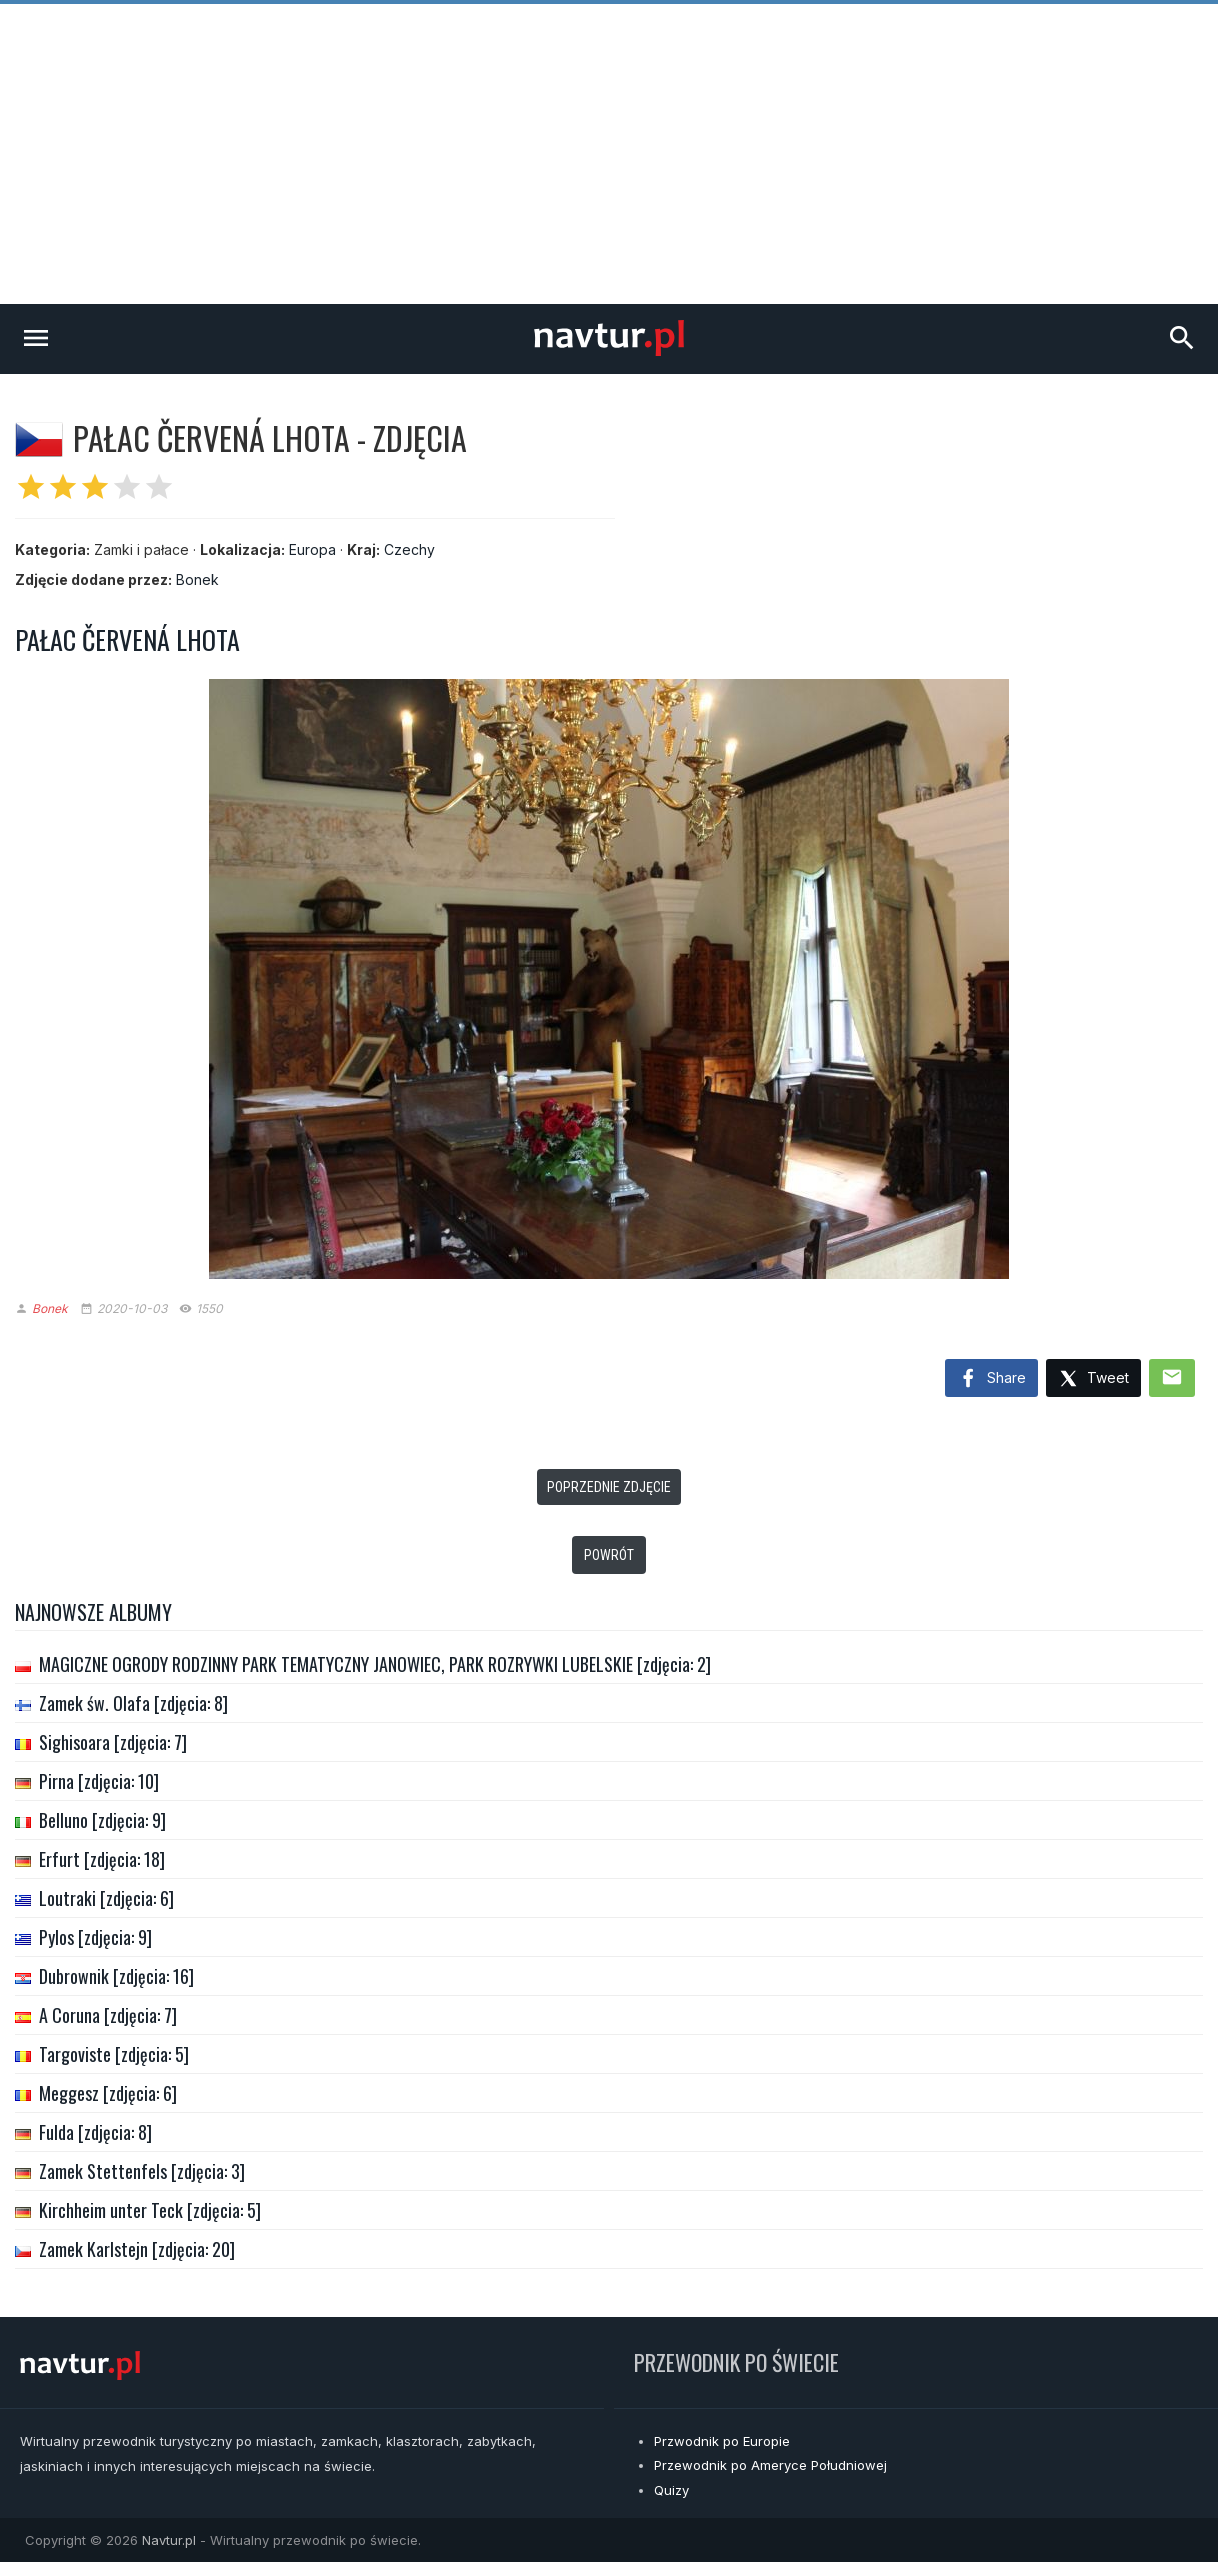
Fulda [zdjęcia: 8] (95, 2132)
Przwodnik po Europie (722, 2441)
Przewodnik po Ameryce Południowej (770, 2465)
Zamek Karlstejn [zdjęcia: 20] (137, 2249)
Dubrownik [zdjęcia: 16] (116, 1976)
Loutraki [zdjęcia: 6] (106, 1898)
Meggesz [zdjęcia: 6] (108, 2093)
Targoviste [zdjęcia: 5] (114, 2054)
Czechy (409, 549)
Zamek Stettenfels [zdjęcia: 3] (142, 2171)
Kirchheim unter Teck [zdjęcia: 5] (150, 2210)
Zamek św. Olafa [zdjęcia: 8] (133, 1703)
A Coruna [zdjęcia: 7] (108, 2015)
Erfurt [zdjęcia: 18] (102, 1859)
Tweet (1093, 1379)
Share (991, 1379)
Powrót (609, 1555)
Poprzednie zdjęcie (609, 1487)
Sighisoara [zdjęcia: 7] (113, 1742)
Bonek (197, 579)
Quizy (671, 2490)
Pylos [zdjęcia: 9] (95, 1937)
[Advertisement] (609, 154)
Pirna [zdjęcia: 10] (99, 1781)
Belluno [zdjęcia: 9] (102, 1820)
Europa (312, 549)
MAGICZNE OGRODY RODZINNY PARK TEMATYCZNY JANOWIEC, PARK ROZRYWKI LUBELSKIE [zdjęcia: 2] (375, 1664)
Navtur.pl (169, 2540)
